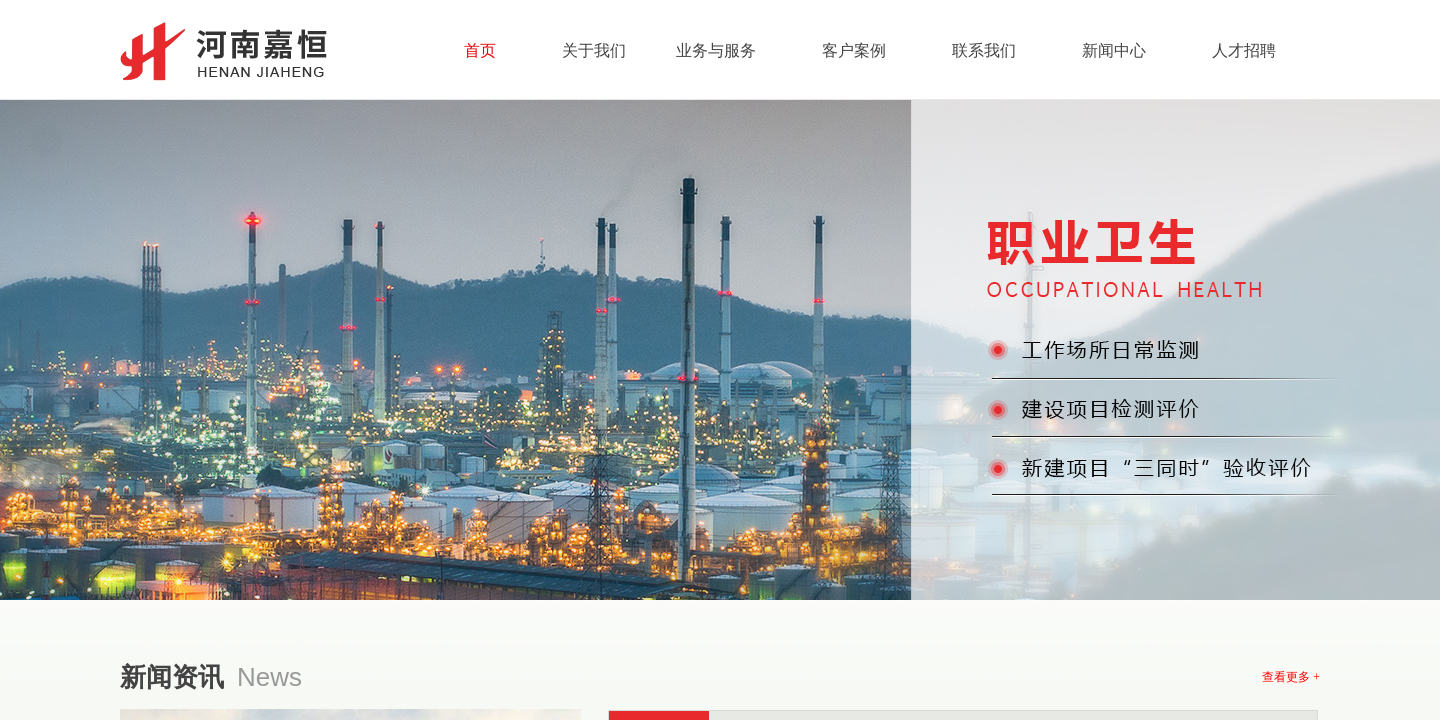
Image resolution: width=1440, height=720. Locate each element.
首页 (480, 50)
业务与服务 (716, 50)
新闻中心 (1114, 50)
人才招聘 (1244, 50)
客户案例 (854, 50)
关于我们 (594, 50)
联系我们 (984, 50)
